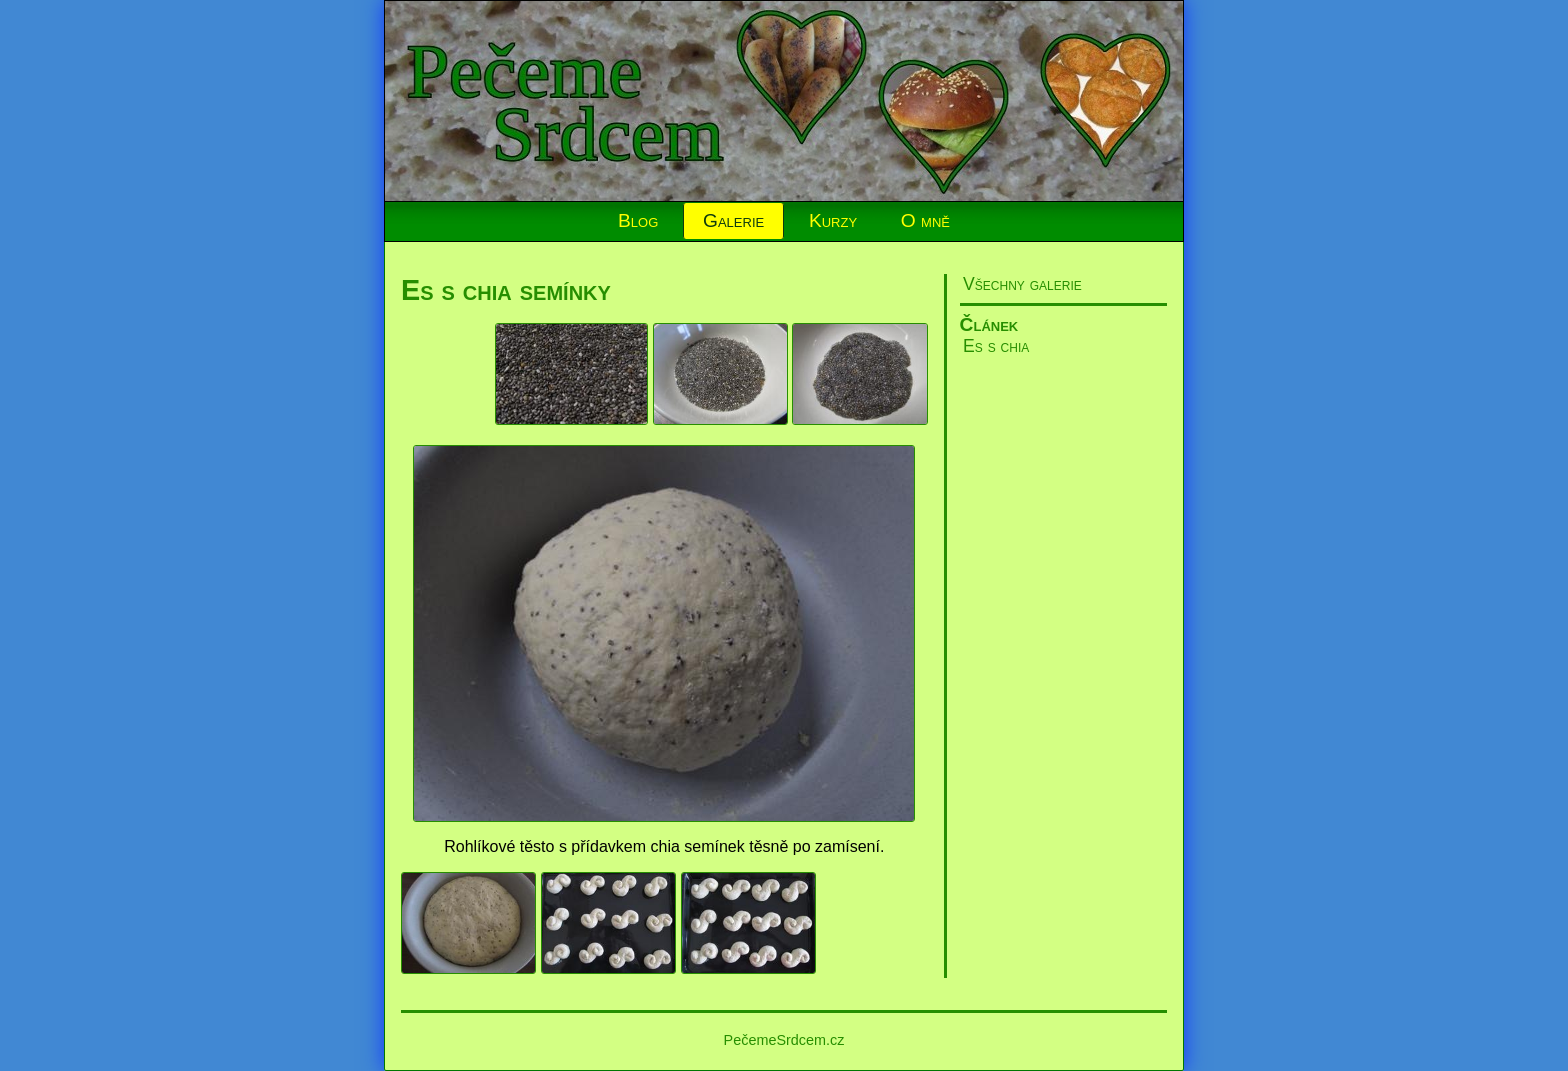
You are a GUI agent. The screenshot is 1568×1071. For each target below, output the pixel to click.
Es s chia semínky (506, 290)
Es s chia (996, 346)
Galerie (733, 220)
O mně (925, 220)
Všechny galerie (1022, 284)
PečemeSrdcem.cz (784, 1040)
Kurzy (833, 220)
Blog (638, 220)
